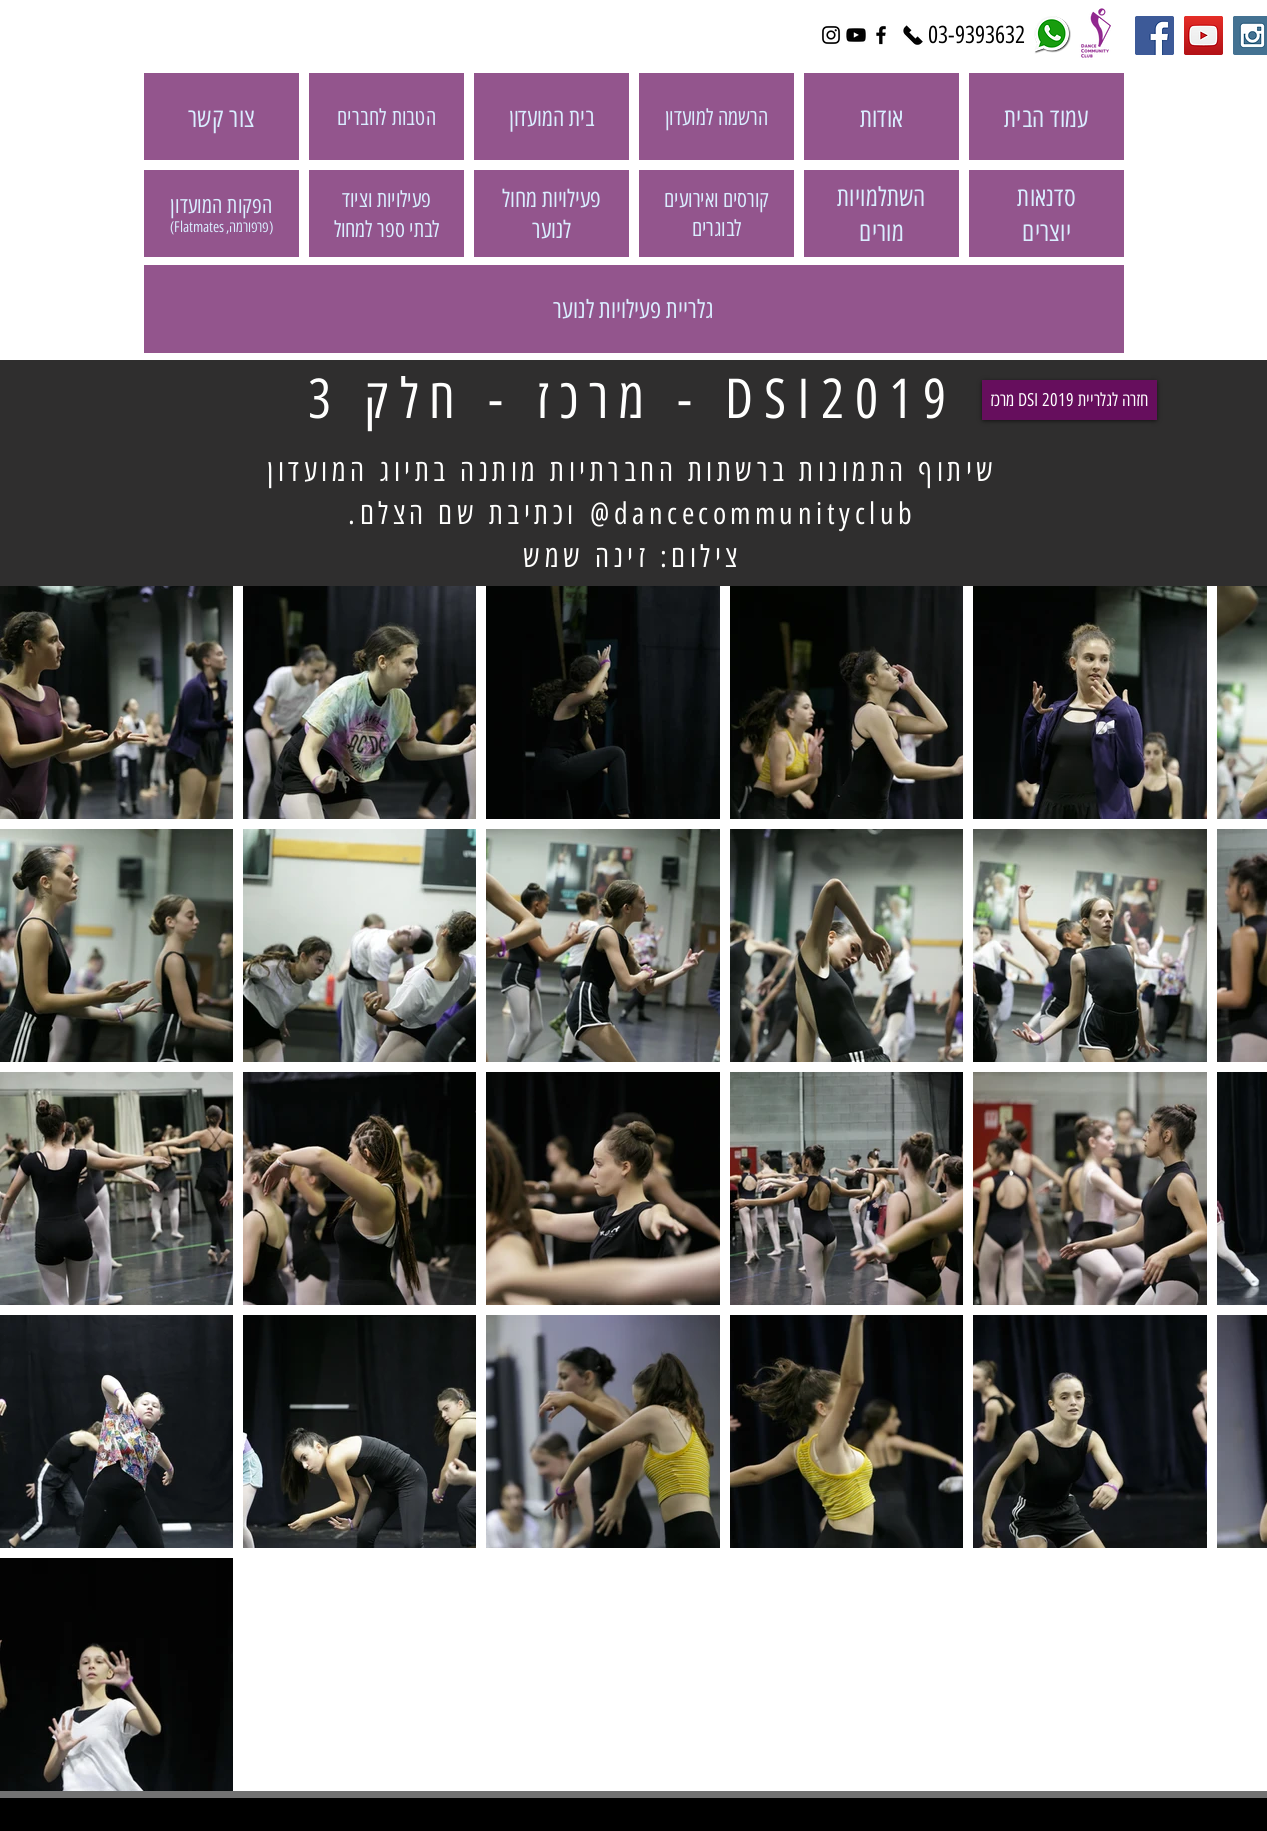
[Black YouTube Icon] (856, 35)
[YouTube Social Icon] (1203, 35)
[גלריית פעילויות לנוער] (634, 309)
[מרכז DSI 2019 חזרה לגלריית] (1069, 400)
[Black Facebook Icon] (881, 35)
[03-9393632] (977, 35)
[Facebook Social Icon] (1154, 35)
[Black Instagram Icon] (831, 35)
